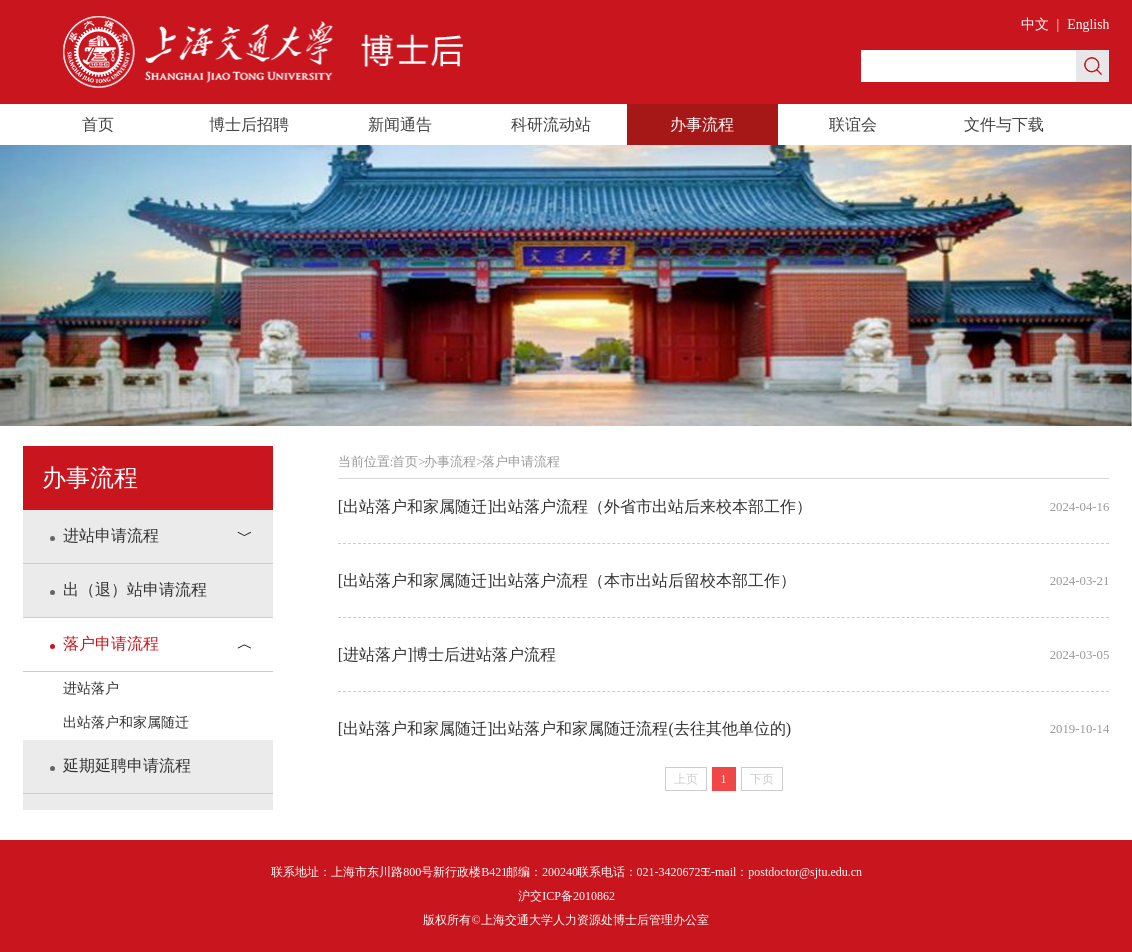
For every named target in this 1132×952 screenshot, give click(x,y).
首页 (98, 124)
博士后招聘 (249, 124)
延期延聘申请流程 (120, 765)
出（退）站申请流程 (128, 589)
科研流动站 (551, 124)
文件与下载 (1004, 124)
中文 (1035, 24)
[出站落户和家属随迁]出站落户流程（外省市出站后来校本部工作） (724, 507)
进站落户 (91, 688)
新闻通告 (400, 124)
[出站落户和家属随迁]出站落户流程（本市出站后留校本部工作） (724, 581)
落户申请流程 (104, 643)
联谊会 (853, 124)
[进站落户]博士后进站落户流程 (724, 655)
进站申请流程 (104, 535)
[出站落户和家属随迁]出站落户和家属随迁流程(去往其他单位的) (724, 729)
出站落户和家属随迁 (126, 722)
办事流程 (702, 124)
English (1088, 24)
